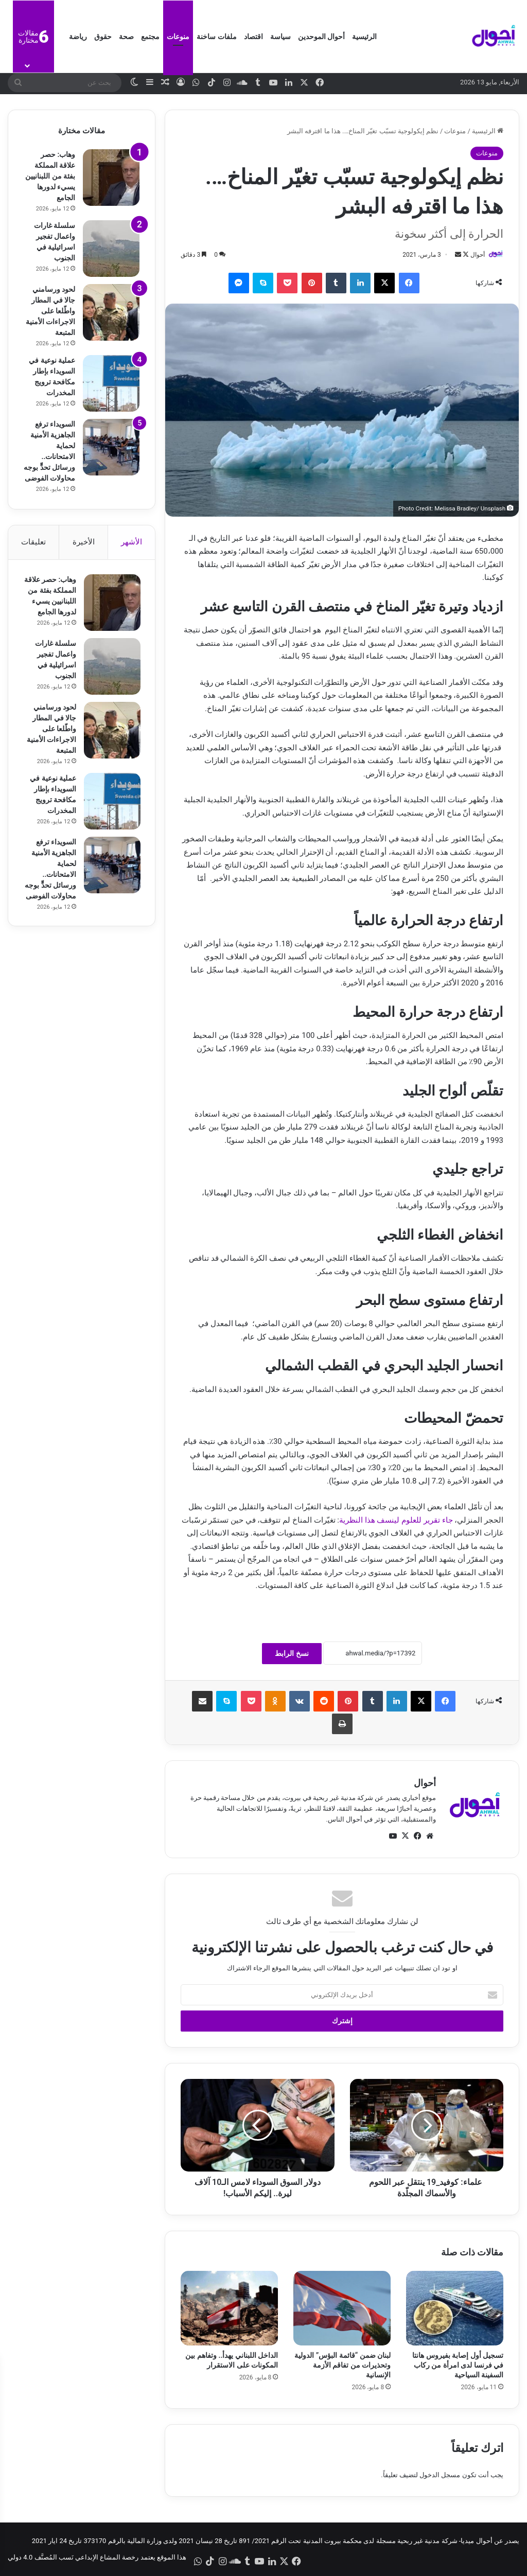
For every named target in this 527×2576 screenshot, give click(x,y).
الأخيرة (84, 541)
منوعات (178, 36)
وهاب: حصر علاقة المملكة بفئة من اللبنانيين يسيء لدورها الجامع (50, 176)
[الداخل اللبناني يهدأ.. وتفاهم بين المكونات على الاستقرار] (229, 2308)
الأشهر (131, 541)
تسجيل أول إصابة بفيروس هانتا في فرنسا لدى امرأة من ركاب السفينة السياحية (457, 2365)
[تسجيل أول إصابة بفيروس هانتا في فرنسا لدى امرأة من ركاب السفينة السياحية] (454, 2308)
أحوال (477, 254)
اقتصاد (253, 36)
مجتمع (150, 36)
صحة (126, 36)
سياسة (280, 36)
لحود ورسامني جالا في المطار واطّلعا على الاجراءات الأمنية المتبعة (50, 311)
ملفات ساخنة (216, 36)
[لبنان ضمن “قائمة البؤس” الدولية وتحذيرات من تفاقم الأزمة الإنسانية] (342, 2308)
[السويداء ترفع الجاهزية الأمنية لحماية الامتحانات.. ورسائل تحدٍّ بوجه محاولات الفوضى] (111, 447)
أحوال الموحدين (321, 36)
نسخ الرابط (291, 1653)
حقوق (103, 36)
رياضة (78, 36)
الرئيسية (364, 36)
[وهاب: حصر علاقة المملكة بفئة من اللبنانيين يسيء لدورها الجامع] (111, 177)
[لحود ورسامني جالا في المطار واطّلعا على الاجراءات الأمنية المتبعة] (111, 312)
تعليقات (33, 541)
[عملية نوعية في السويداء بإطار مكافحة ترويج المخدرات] (111, 383)
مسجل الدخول (439, 2475)
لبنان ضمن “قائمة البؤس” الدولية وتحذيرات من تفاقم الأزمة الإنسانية (342, 2365)
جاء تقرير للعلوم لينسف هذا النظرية (396, 1520)
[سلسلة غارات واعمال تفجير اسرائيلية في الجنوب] (111, 248)
